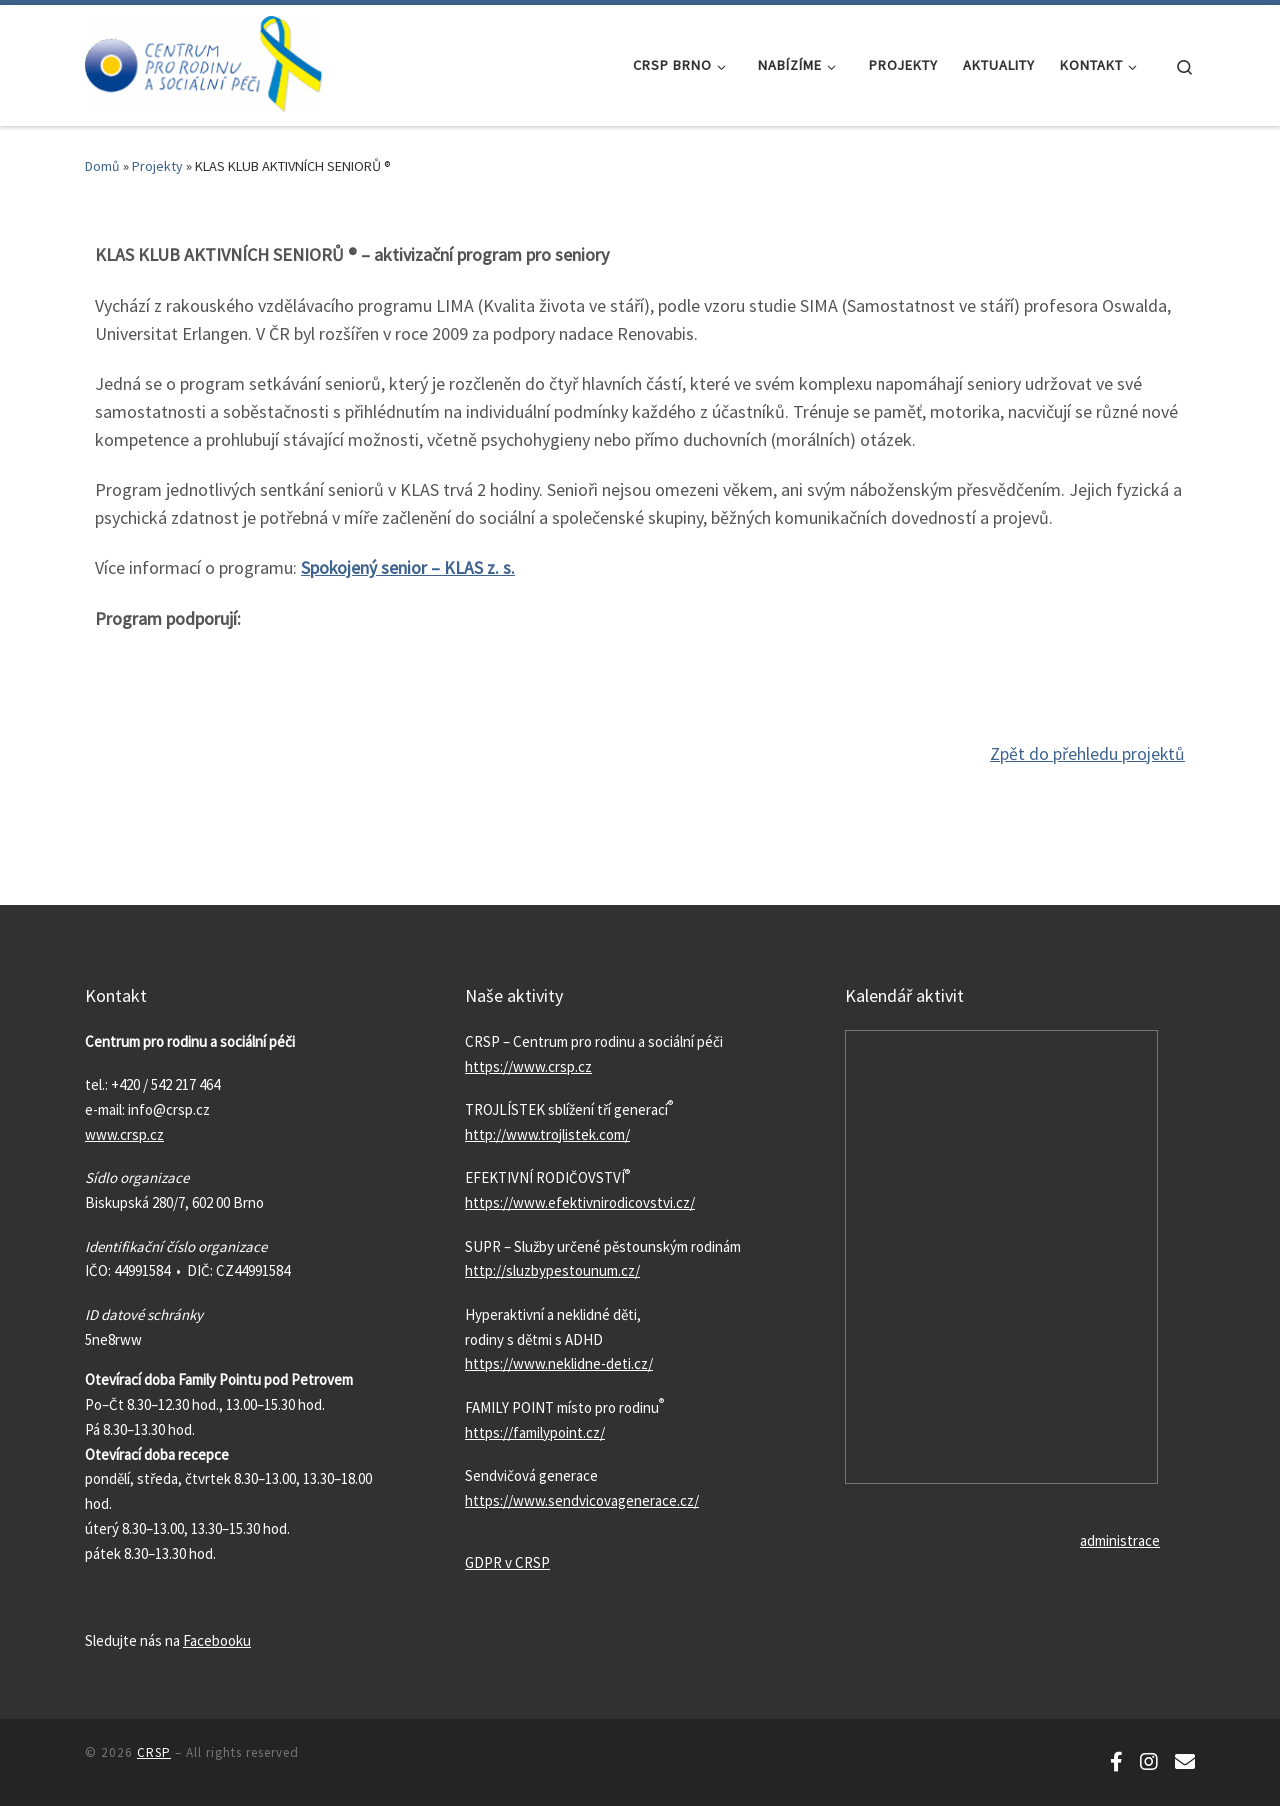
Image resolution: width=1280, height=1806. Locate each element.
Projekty (158, 166)
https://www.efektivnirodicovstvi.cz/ (580, 1201)
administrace (1120, 1539)
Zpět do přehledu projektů (1087, 752)
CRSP (154, 1751)
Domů (103, 166)
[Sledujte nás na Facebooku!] (1116, 1761)
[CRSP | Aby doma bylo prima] (204, 61)
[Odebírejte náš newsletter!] (1185, 1761)
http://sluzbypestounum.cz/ (552, 1269)
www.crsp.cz (124, 1133)
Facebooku (217, 1638)
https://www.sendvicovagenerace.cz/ (582, 1499)
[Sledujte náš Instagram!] (1149, 1761)
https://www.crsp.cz (528, 1064)
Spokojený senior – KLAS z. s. (408, 567)
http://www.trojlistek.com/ (547, 1133)
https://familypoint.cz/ (535, 1430)
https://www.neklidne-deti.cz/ (559, 1362)
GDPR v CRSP (507, 1561)
